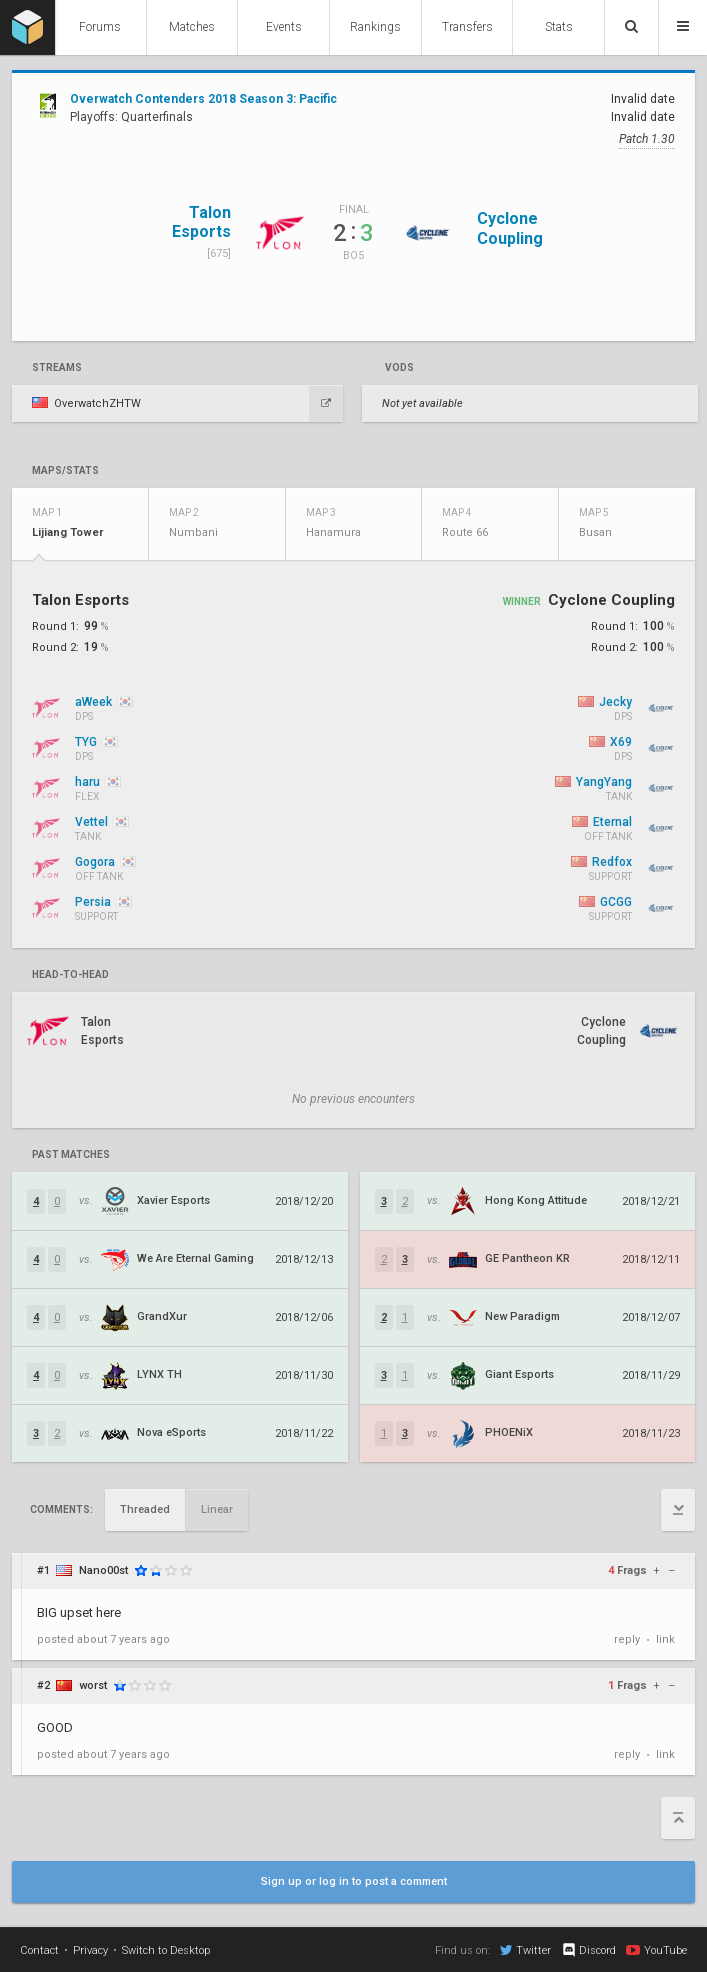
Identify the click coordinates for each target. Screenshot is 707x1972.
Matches (192, 27)
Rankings (375, 27)
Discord (588, 1950)
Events (284, 27)
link (665, 1639)
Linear (217, 1509)
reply (627, 1639)
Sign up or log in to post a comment (354, 1881)
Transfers (467, 27)
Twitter (525, 1950)
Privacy (90, 1950)
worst (93, 1685)
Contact (39, 1950)
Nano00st (103, 1570)
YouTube (656, 1950)
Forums (100, 27)
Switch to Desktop (166, 1950)
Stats (559, 27)
